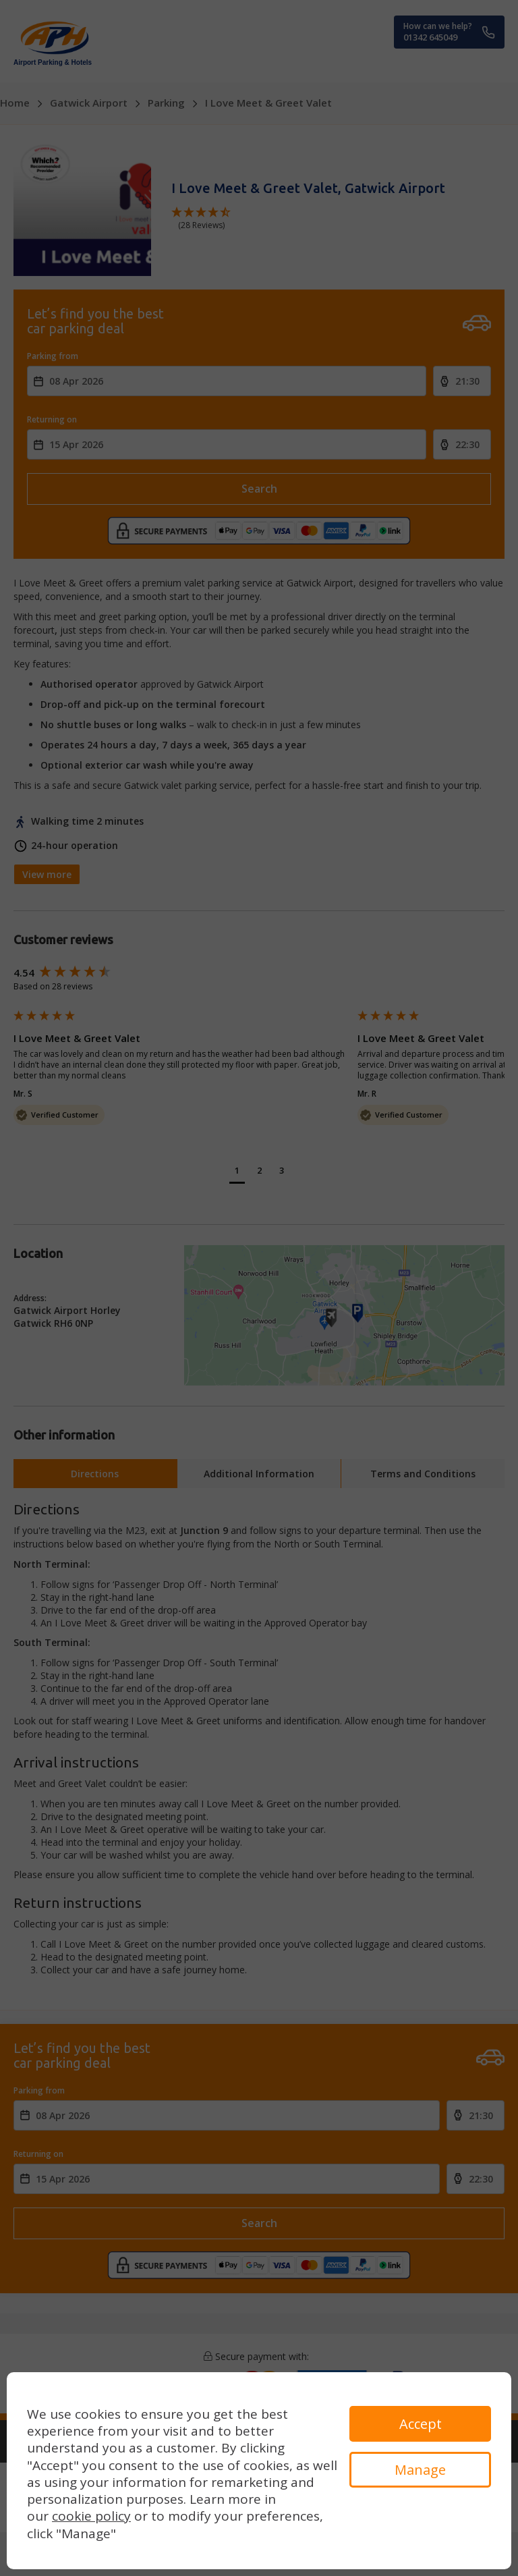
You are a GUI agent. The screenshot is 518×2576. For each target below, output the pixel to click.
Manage (420, 2470)
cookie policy (91, 2516)
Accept (420, 2424)
